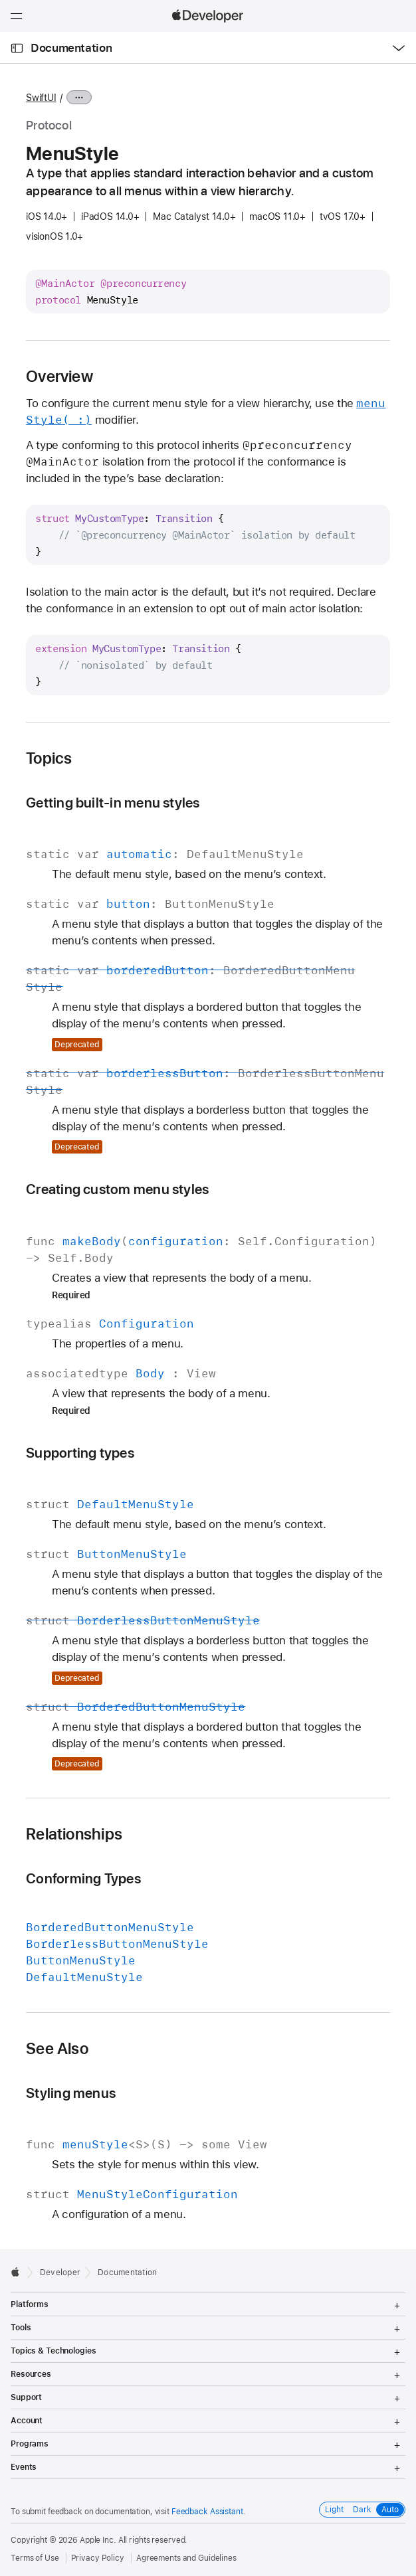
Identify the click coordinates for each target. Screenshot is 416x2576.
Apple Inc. (98, 2540)
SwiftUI (41, 97)
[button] (0, 0)
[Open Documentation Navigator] (17, 48)
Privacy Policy (97, 2558)
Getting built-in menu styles (112, 802)
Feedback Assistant (207, 2511)
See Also (57, 2048)
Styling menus (71, 2093)
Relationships (74, 1834)
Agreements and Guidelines (186, 2558)
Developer (60, 2272)
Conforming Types (83, 1878)
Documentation (71, 47)
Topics (49, 758)
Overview (59, 376)
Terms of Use (35, 2558)
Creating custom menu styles (117, 1189)
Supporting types (80, 1452)
